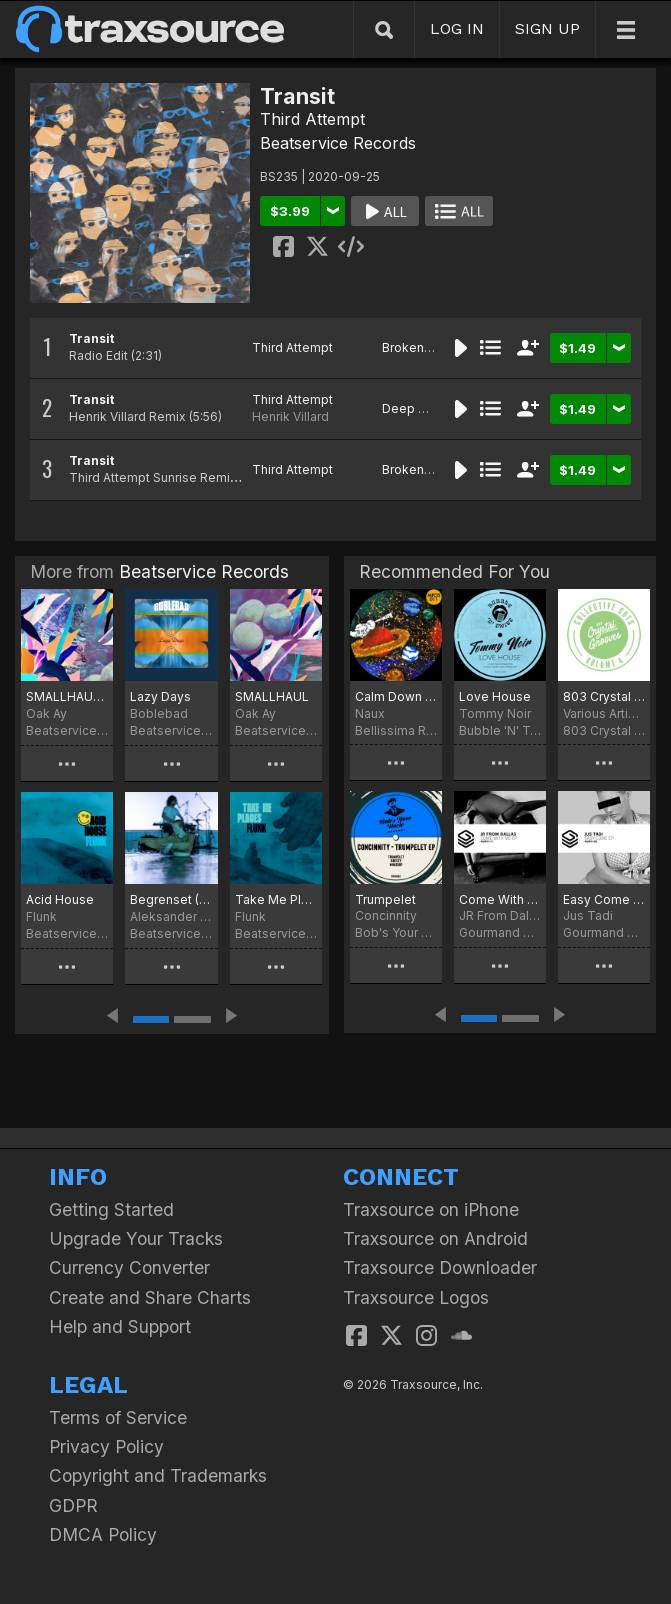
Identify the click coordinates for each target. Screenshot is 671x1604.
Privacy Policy (106, 1446)
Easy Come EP (604, 899)
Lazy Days (160, 696)
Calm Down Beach (396, 696)
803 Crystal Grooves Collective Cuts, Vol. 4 (604, 696)
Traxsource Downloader (440, 1267)
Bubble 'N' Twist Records (500, 730)
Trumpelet (385, 899)
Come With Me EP (500, 899)
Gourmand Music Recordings (500, 932)
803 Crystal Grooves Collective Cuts (604, 730)
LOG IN (457, 28)
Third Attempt (312, 119)
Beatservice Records (338, 143)
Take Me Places (276, 899)
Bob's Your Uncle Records (396, 932)
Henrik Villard (290, 416)
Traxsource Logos (416, 1297)
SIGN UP (547, 28)
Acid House (60, 899)
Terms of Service (118, 1417)
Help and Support (120, 1326)
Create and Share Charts (150, 1297)
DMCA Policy (103, 1534)
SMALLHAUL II (67, 696)
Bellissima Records (396, 730)
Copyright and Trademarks (158, 1475)
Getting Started (111, 1209)
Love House (495, 696)
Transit (91, 338)
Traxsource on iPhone (431, 1209)
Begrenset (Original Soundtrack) (171, 899)
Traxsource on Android (435, 1238)
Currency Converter (129, 1267)
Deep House (419, 408)
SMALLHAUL (272, 696)
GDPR (73, 1505)
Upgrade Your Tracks (136, 1238)
